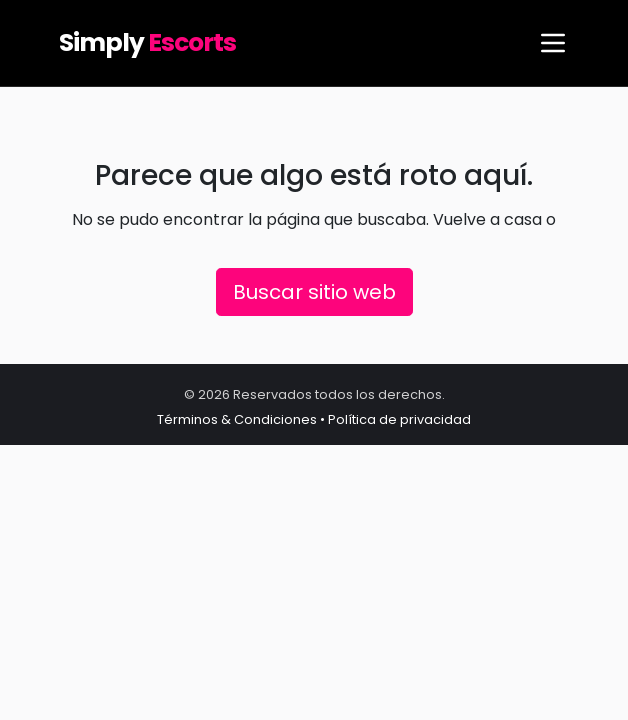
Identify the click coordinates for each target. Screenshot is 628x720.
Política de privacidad (399, 419)
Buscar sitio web (314, 292)
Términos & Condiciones (237, 419)
